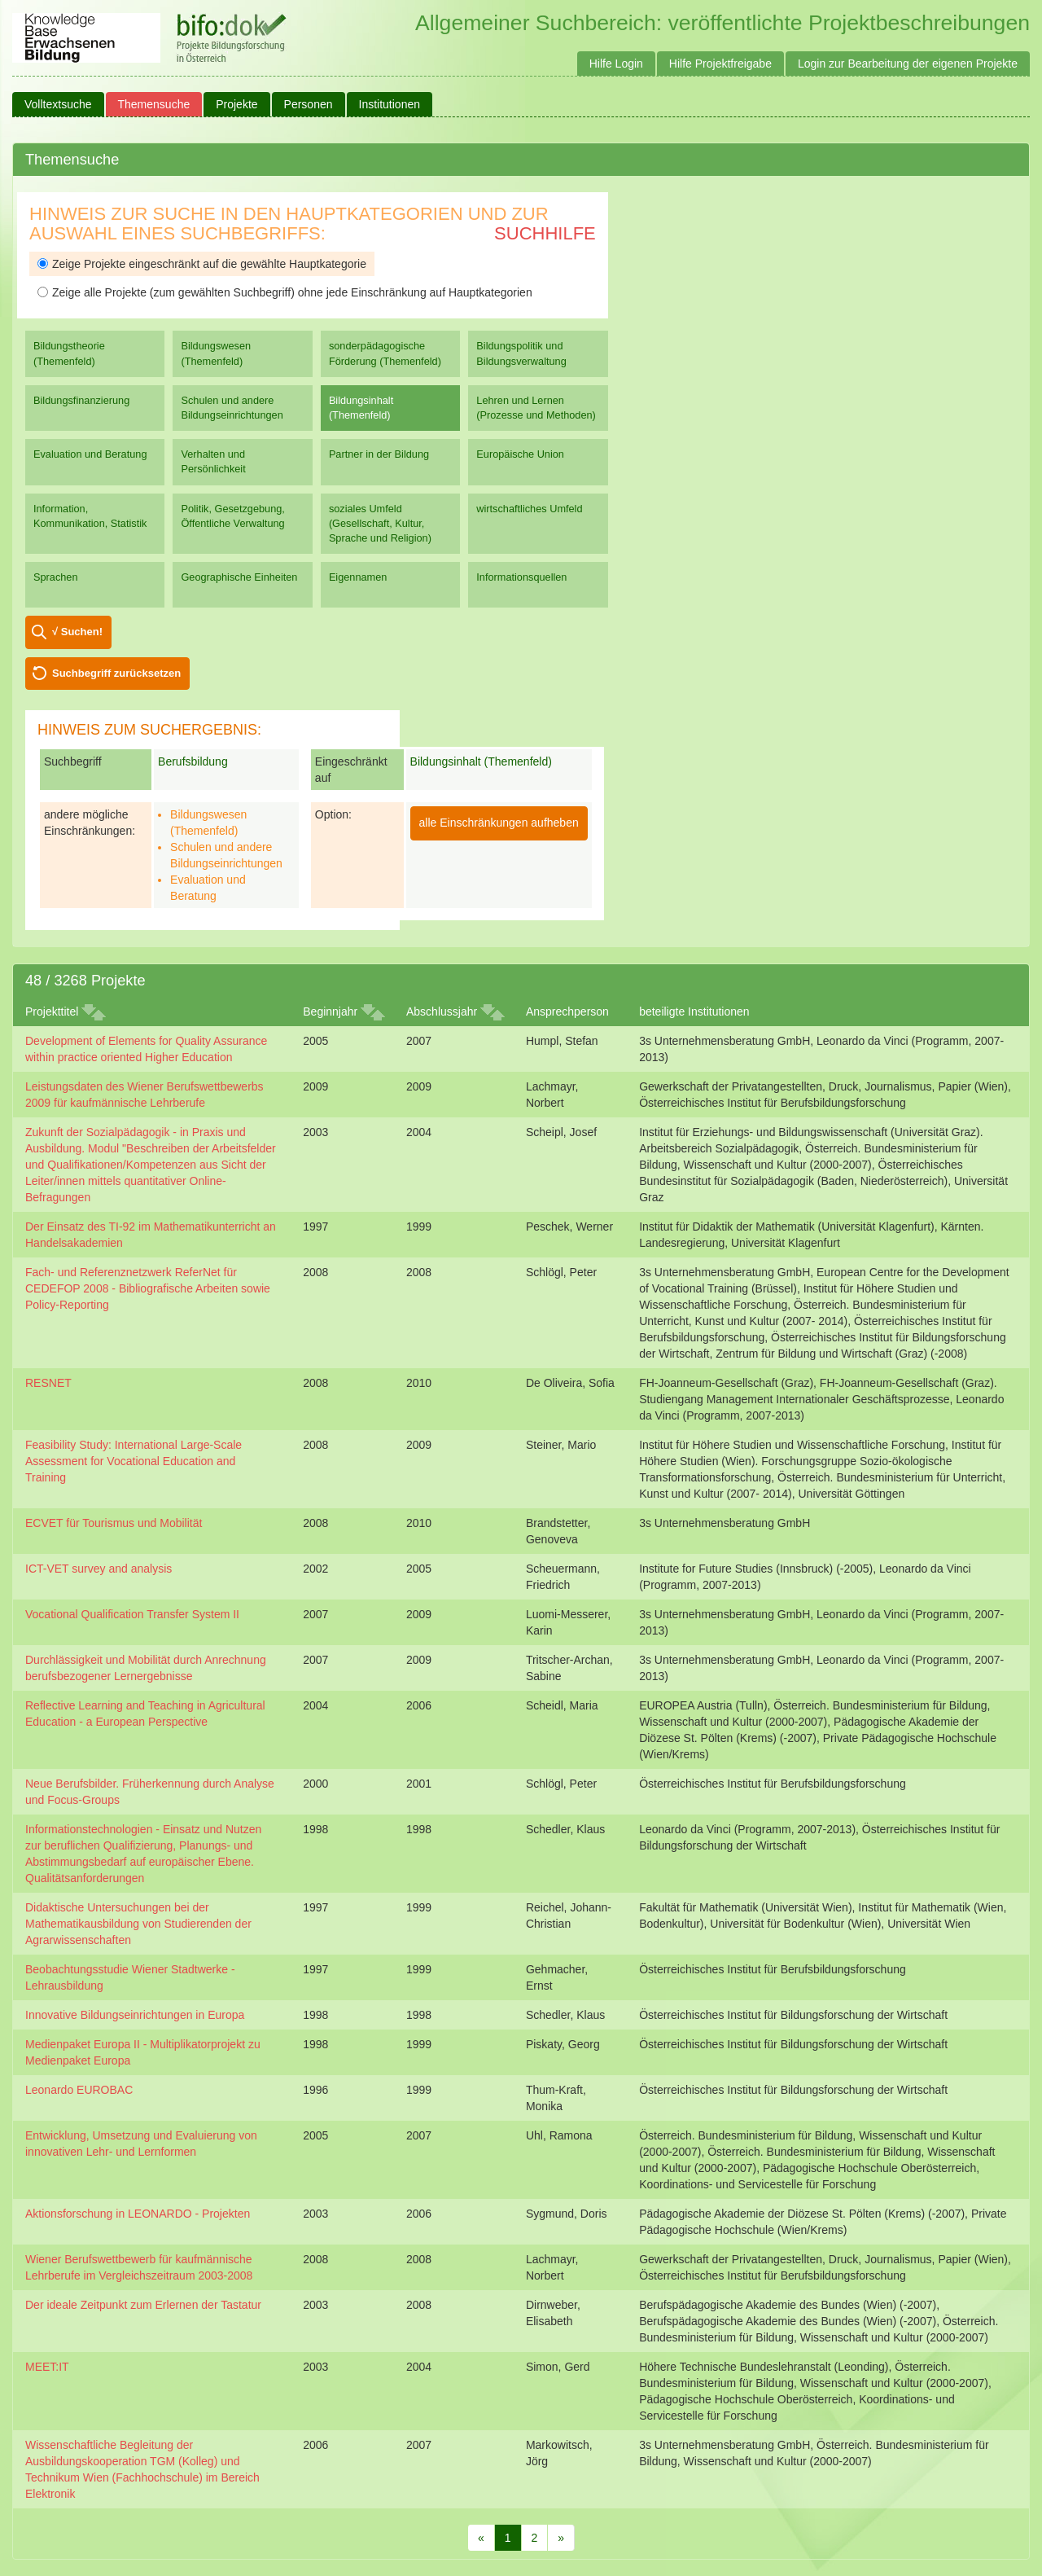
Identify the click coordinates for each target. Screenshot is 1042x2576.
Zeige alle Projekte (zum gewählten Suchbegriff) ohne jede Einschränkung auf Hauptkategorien (284, 292)
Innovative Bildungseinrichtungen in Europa (134, 2014)
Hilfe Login (616, 63)
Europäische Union (520, 454)
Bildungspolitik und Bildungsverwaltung (521, 353)
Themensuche (154, 104)
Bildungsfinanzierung (81, 400)
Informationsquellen (521, 577)
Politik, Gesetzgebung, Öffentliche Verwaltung (232, 515)
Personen (308, 104)
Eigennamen (358, 577)
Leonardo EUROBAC (79, 2089)
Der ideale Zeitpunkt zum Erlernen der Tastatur (143, 2304)
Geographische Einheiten (239, 577)
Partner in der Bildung (379, 454)
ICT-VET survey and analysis (98, 1568)
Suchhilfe (545, 233)
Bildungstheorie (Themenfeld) (69, 353)
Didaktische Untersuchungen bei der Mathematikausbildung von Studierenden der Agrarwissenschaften (138, 1923)
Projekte (236, 104)
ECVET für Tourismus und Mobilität (113, 1522)
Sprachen (55, 577)
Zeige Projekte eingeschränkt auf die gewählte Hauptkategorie (201, 263)
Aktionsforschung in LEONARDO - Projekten (137, 2213)
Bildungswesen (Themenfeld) (216, 353)
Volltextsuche (58, 104)
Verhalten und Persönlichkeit (213, 461)
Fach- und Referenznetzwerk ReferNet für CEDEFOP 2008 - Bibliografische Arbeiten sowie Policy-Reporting (147, 1288)
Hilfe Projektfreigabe (720, 63)
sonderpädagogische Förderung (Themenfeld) (385, 353)
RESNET (48, 1382)
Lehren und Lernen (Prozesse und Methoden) (536, 407)
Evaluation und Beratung (90, 454)
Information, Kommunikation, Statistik (90, 515)
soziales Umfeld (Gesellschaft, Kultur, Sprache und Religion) (380, 523)
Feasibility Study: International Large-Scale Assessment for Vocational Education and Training (133, 1461)
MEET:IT (47, 2366)
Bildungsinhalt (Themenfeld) (361, 407)
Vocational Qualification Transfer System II (132, 1614)
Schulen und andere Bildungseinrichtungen (231, 407)
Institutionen (390, 104)
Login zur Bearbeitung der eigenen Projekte (908, 63)
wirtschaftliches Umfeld (529, 508)
